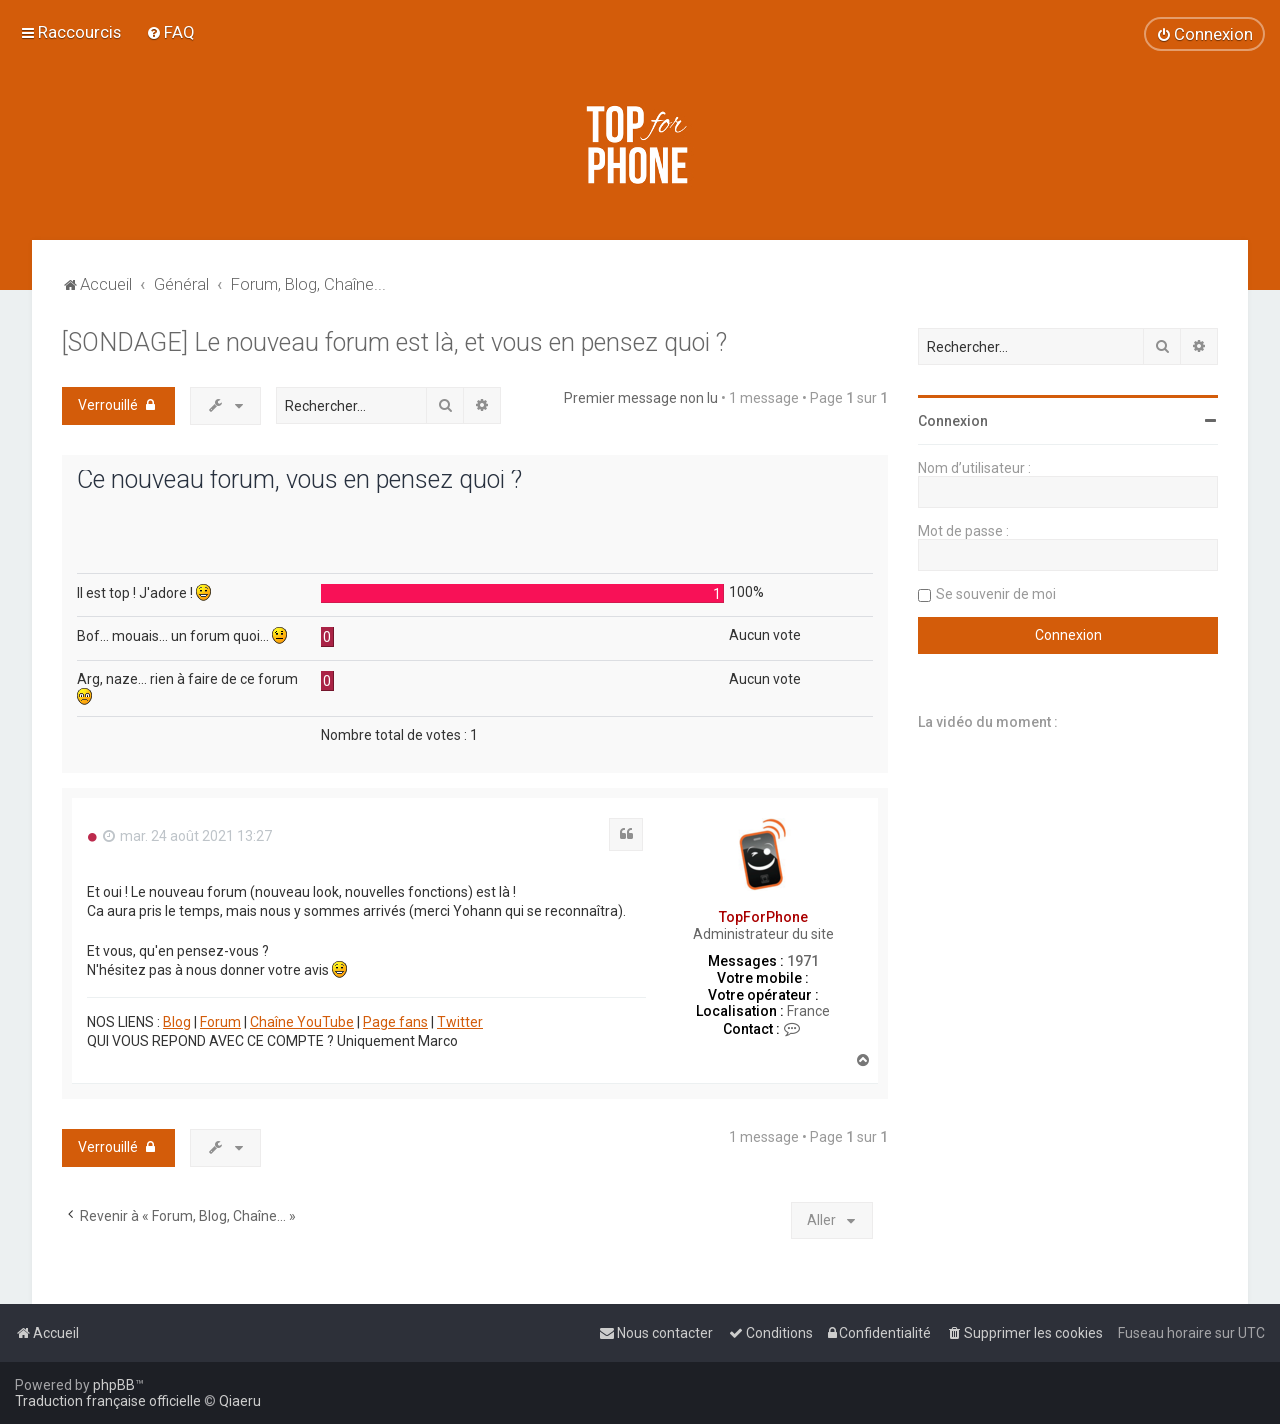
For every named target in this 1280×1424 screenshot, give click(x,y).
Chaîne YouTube (302, 1022)
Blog (177, 1022)
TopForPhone (763, 917)
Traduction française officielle (108, 1401)
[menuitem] (170, 32)
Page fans (395, 1022)
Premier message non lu (641, 398)
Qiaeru (240, 1401)
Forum (220, 1022)
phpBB (114, 1385)
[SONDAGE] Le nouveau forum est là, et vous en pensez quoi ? (394, 342)
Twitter (460, 1022)
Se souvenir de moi (996, 594)
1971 (803, 961)
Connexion (953, 421)
